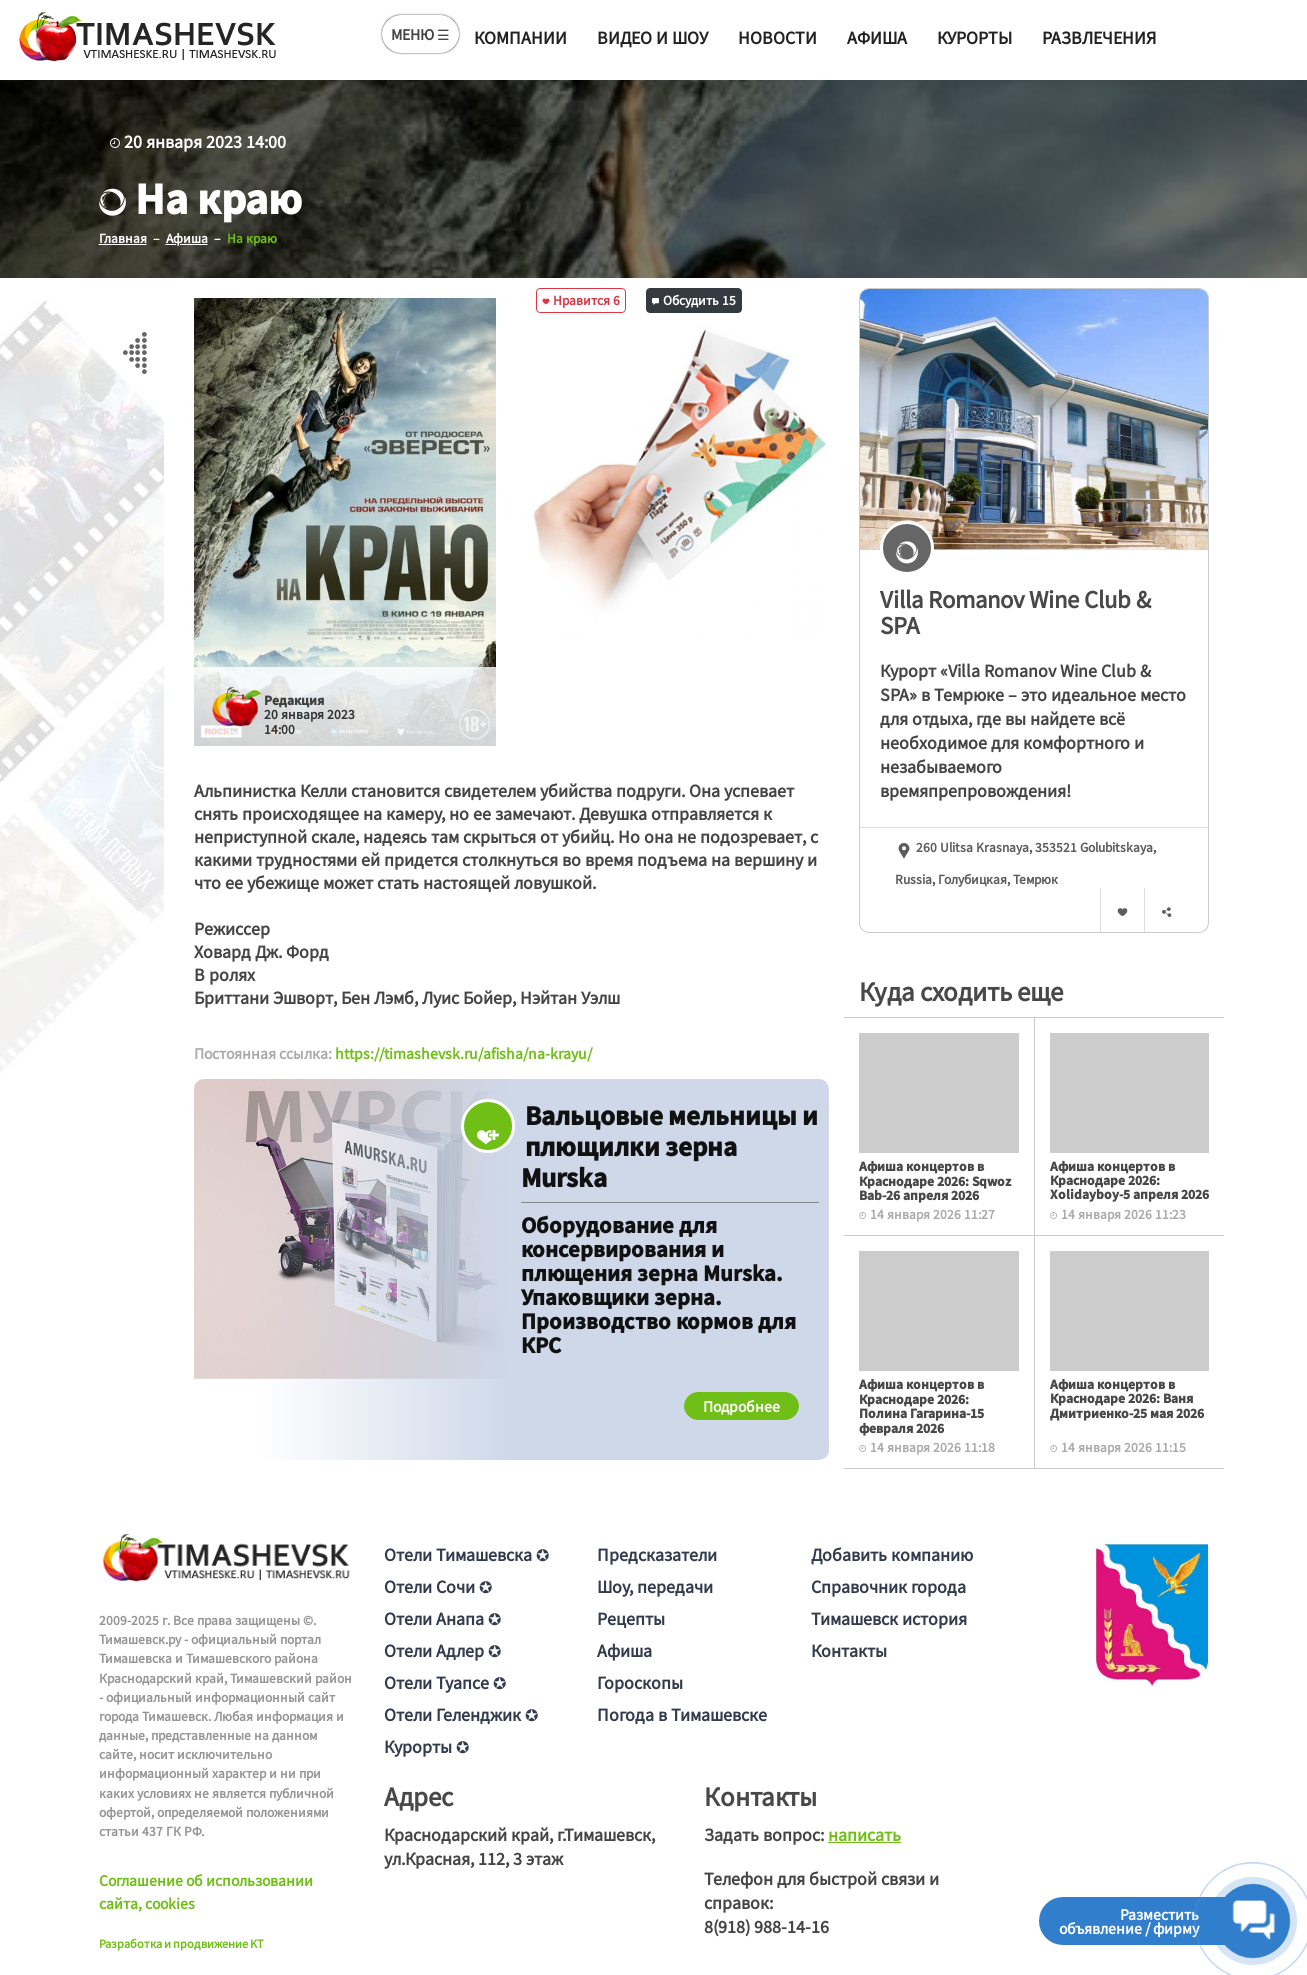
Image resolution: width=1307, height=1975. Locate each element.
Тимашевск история (889, 1618)
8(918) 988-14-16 (766, 1926)
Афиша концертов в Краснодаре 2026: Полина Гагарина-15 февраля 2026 (921, 1405)
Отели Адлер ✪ (442, 1650)
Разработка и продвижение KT (181, 1943)
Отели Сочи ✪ (438, 1586)
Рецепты (631, 1618)
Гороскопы (640, 1682)
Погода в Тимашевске (682, 1714)
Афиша (877, 37)
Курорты (974, 37)
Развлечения (1099, 37)
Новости (777, 37)
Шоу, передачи (655, 1586)
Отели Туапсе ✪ (445, 1682)
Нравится (581, 299)
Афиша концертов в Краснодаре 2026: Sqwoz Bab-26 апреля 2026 (935, 1180)
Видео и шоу (652, 37)
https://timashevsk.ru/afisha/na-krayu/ (463, 1053)
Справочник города (888, 1586)
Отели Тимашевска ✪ (466, 1554)
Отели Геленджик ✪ (461, 1714)
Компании (520, 37)
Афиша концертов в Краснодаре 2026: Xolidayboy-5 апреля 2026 (1129, 1180)
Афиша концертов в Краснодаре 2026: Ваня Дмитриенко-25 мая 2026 (1127, 1398)
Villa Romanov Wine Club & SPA (1015, 611)
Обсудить (694, 299)
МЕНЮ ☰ (420, 34)
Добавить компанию (892, 1554)
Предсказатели (657, 1554)
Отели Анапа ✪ (442, 1618)
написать (864, 1834)
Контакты (849, 1650)
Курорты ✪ (426, 1746)
